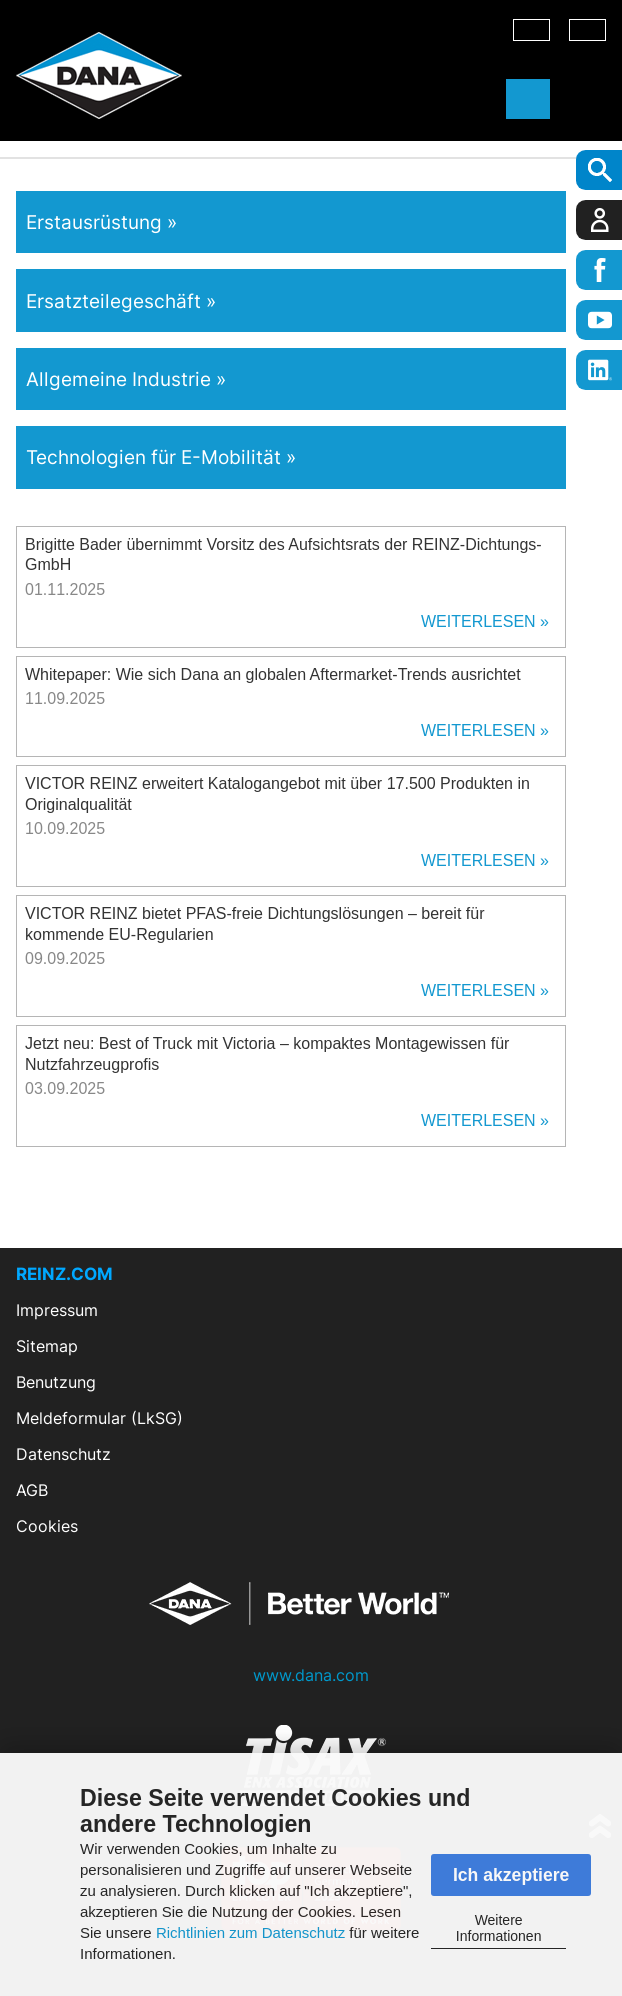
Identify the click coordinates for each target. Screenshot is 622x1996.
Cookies (47, 1526)
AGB (32, 1490)
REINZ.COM (64, 1274)
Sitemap (47, 1346)
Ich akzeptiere (511, 1875)
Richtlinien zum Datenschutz (250, 1932)
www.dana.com (311, 1675)
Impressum (57, 1310)
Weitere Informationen (499, 1928)
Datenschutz (63, 1454)
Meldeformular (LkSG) (99, 1418)
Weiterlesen (478, 621)
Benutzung (56, 1382)
